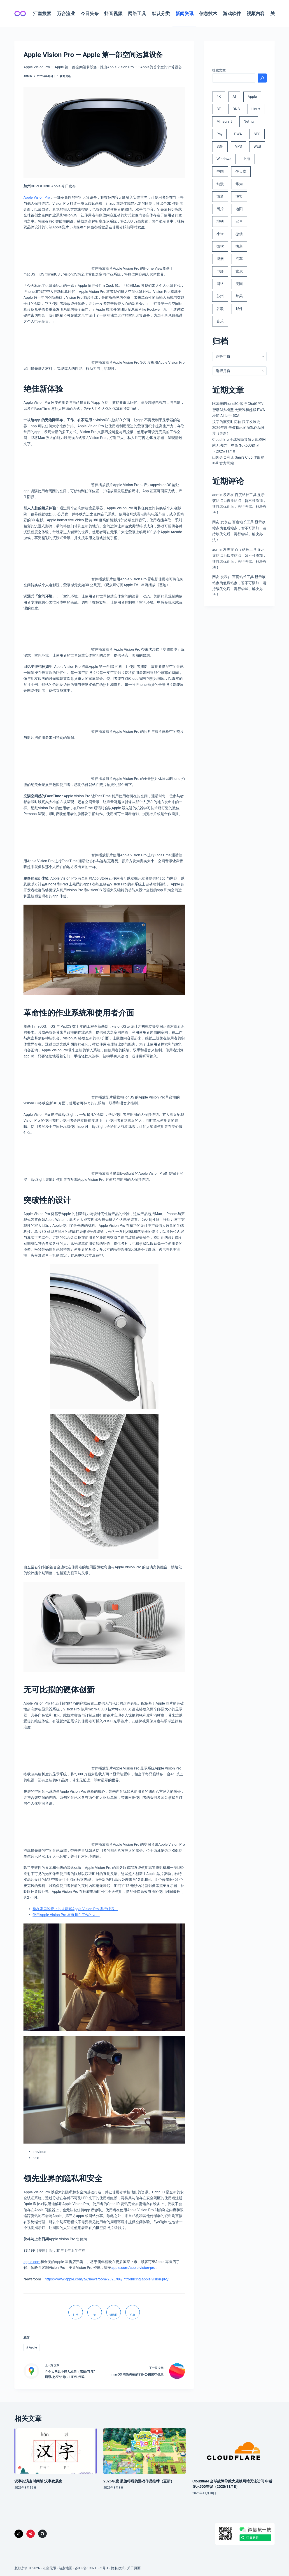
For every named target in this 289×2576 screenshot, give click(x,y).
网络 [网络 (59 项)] (220, 284)
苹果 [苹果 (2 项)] (239, 296)
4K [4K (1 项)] (219, 96)
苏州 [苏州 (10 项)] (220, 296)
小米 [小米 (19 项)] (220, 234)
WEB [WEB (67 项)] (257, 146)
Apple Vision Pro (36, 197)
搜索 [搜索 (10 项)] (220, 259)
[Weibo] (30, 2534)
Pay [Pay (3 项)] (219, 134)
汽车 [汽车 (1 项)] (239, 259)
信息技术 (208, 13)
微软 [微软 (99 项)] (220, 246)
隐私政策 (118, 2568)
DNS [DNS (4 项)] (236, 109)
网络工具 (137, 13)
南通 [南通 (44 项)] (220, 196)
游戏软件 (232, 13)
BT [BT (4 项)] (219, 109)
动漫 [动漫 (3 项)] (220, 184)
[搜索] (262, 78)
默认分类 (161, 13)
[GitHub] (42, 2534)
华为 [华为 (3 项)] (239, 184)
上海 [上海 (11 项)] (246, 159)
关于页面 (134, 2568)
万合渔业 (66, 13)
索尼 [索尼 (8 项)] (239, 271)
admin (217, 495)
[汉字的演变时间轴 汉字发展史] (55, 2451)
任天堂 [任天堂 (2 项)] (240, 171)
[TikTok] (18, 2534)
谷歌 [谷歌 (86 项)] (220, 309)
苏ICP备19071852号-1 (91, 2568)
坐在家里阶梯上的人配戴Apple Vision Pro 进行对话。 (75, 1909)
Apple (31, 2347)
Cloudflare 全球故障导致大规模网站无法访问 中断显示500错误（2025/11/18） (239, 445)
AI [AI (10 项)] (234, 96)
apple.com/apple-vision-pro (133, 2268)
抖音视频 (113, 13)
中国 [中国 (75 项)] (220, 171)
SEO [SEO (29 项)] (257, 134)
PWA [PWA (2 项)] (238, 134)
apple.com (31, 2262)
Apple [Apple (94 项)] (252, 96)
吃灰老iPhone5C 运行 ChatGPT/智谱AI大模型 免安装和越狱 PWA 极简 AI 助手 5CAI (238, 410)
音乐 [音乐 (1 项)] (220, 321)
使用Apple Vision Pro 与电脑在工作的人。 (66, 1915)
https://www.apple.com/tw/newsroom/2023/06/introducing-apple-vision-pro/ (107, 2279)
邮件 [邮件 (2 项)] (239, 309)
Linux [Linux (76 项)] (256, 109)
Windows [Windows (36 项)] (224, 159)
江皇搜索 (42, 13)
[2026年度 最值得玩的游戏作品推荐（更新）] (144, 2451)
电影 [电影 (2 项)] (220, 271)
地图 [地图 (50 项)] (239, 209)
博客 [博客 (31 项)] (239, 196)
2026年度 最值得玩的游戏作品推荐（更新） (138, 2481)
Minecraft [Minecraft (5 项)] (224, 121)
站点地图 (65, 2568)
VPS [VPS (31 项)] (238, 146)
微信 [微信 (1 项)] (239, 234)
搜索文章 (219, 70)
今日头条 (90, 13)
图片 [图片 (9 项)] (220, 209)
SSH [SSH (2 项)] (220, 146)
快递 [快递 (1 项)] (239, 246)
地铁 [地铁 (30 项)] (220, 221)
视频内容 (256, 13)
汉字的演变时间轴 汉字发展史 (236, 422)
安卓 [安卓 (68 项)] (239, 221)
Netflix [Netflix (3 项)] (249, 121)
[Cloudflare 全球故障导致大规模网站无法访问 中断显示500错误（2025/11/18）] (233, 2451)
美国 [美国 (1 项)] (239, 284)
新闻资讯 (184, 13)
